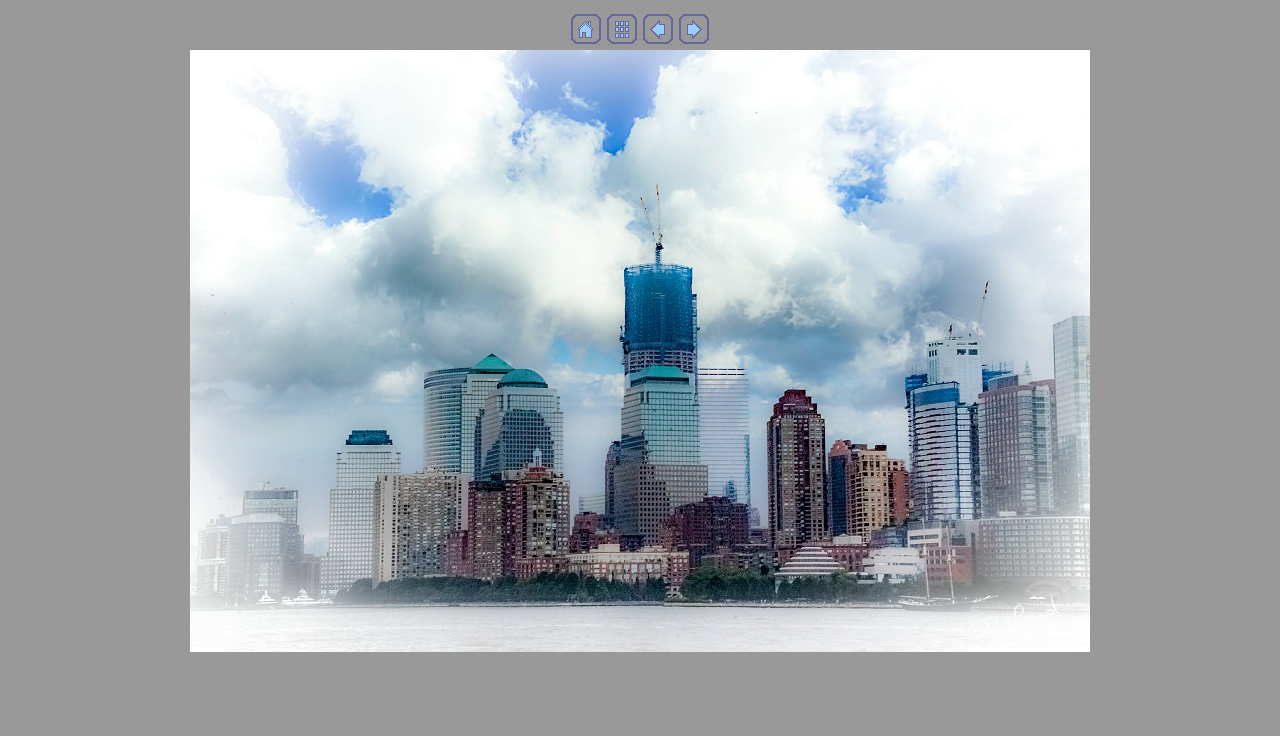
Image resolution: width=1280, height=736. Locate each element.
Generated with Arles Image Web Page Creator (640, 711)
